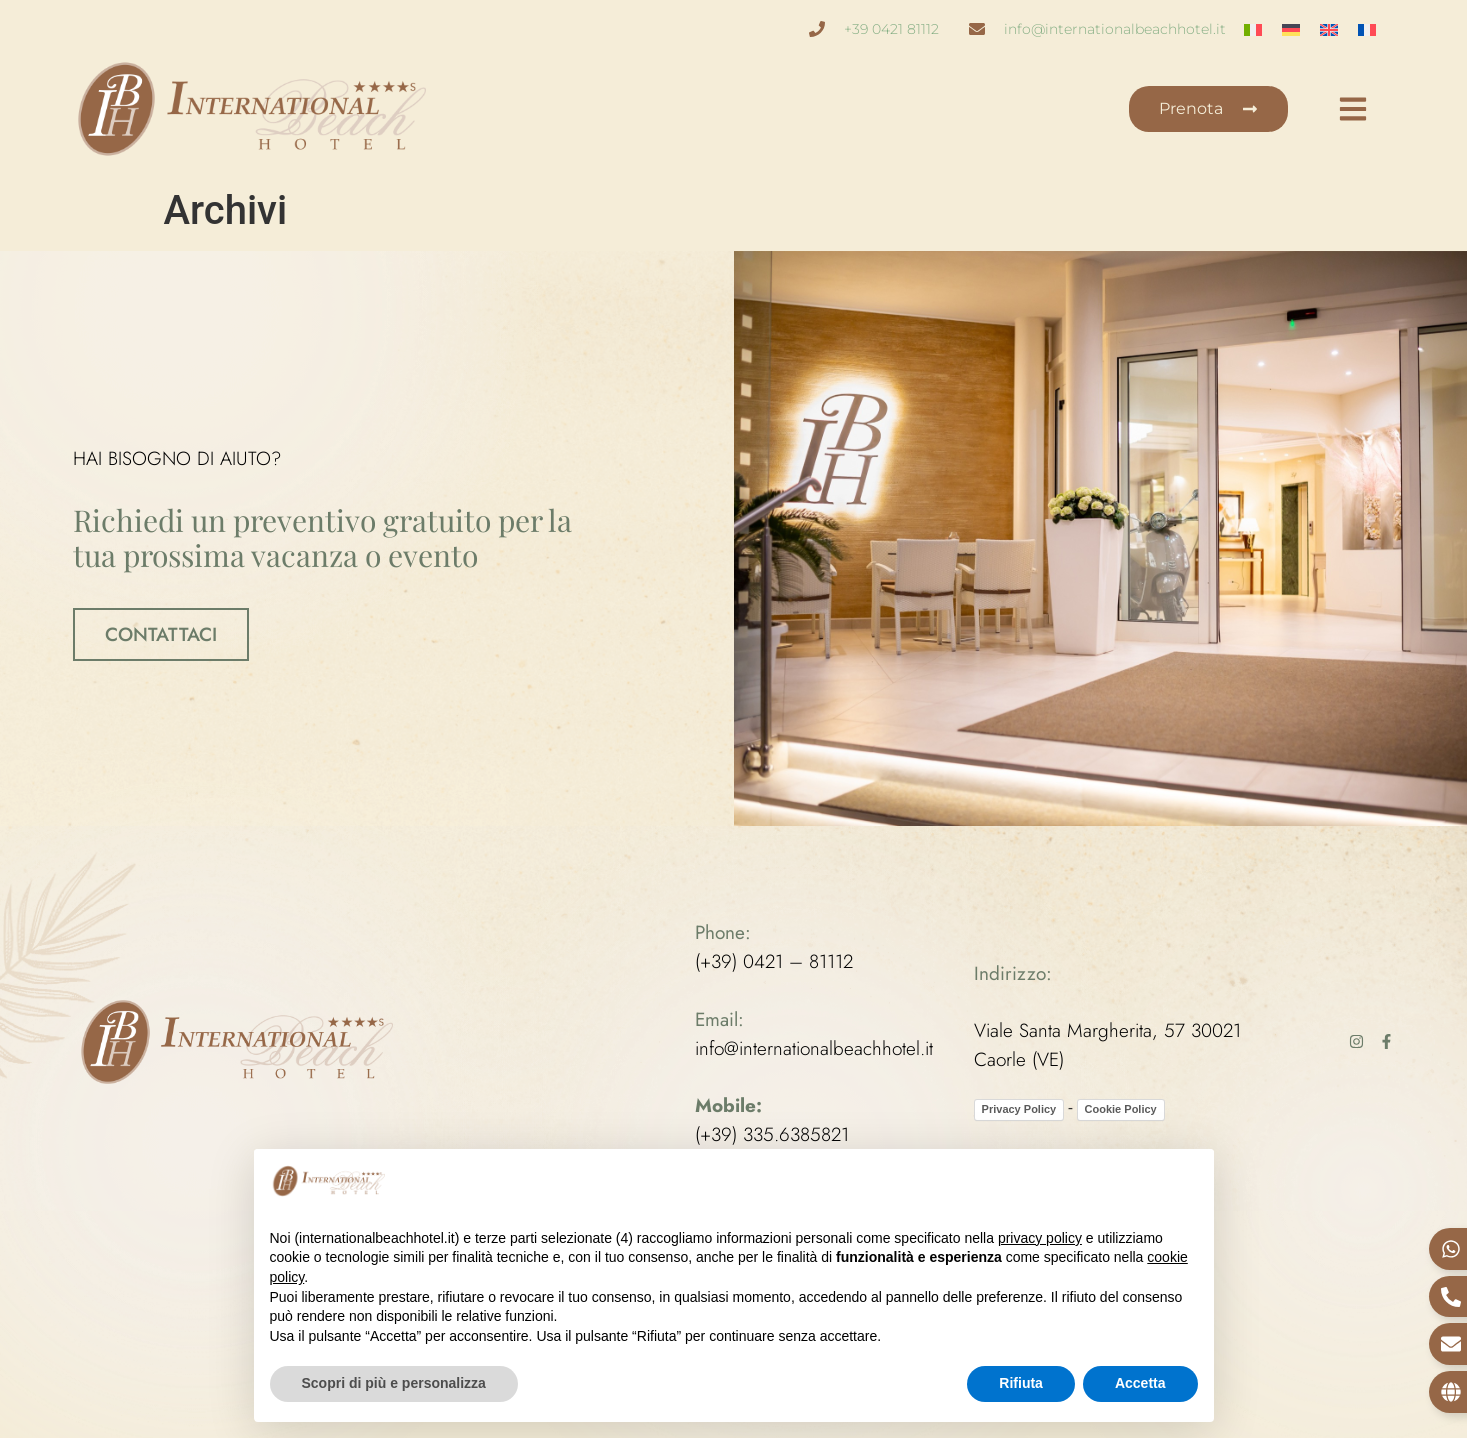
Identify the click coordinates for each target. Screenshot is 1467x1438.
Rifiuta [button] (1021, 1383)
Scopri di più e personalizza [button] (394, 1383)
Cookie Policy (1121, 1108)
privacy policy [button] (1040, 1238)
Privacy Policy (1019, 1108)
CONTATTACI (161, 633)
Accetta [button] (1140, 1383)
